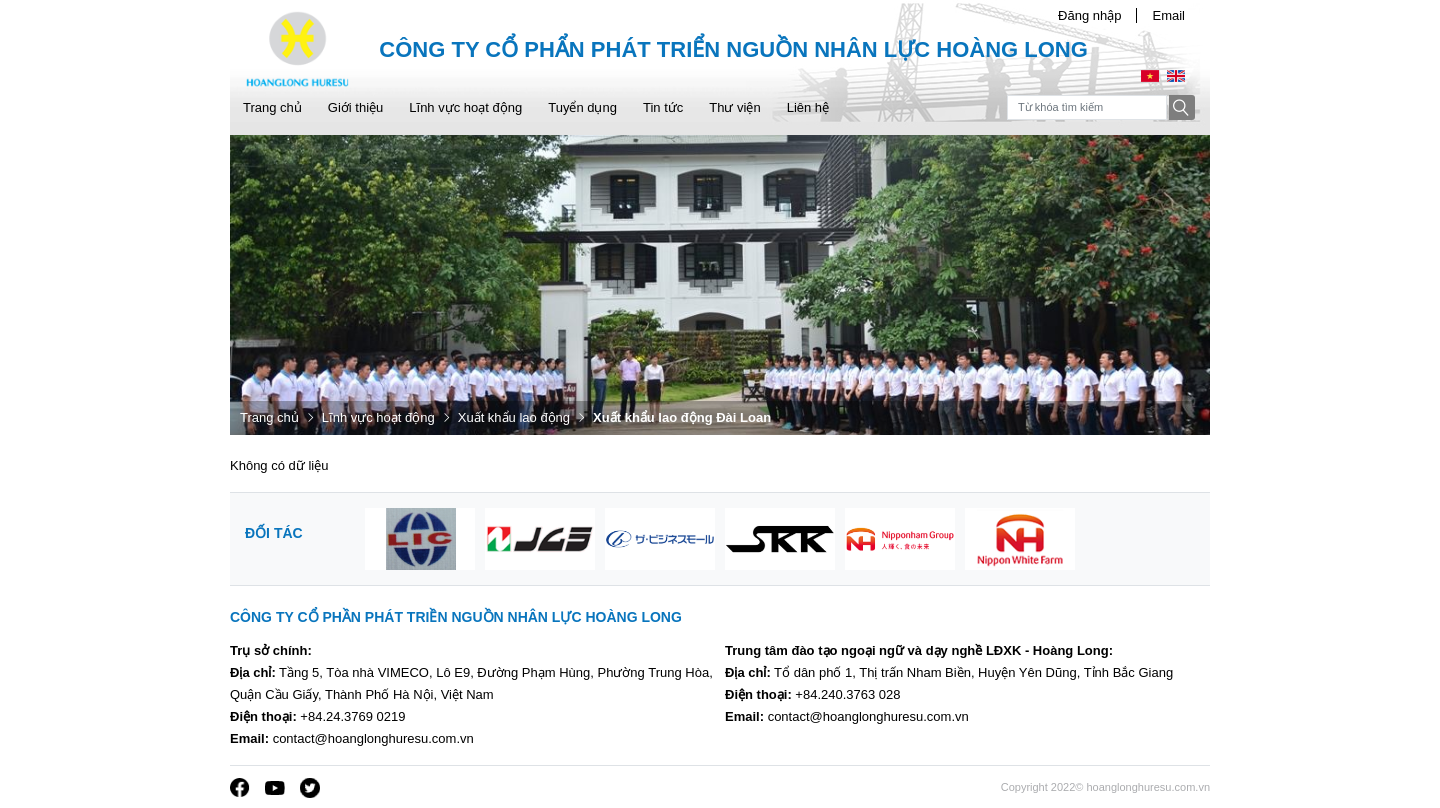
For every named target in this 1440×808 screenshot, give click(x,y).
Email (1168, 15)
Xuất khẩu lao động (514, 417)
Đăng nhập (1089, 15)
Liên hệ (808, 107)
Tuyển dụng (582, 107)
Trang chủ (272, 107)
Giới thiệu (355, 107)
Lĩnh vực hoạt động (465, 107)
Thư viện (734, 107)
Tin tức (663, 107)
